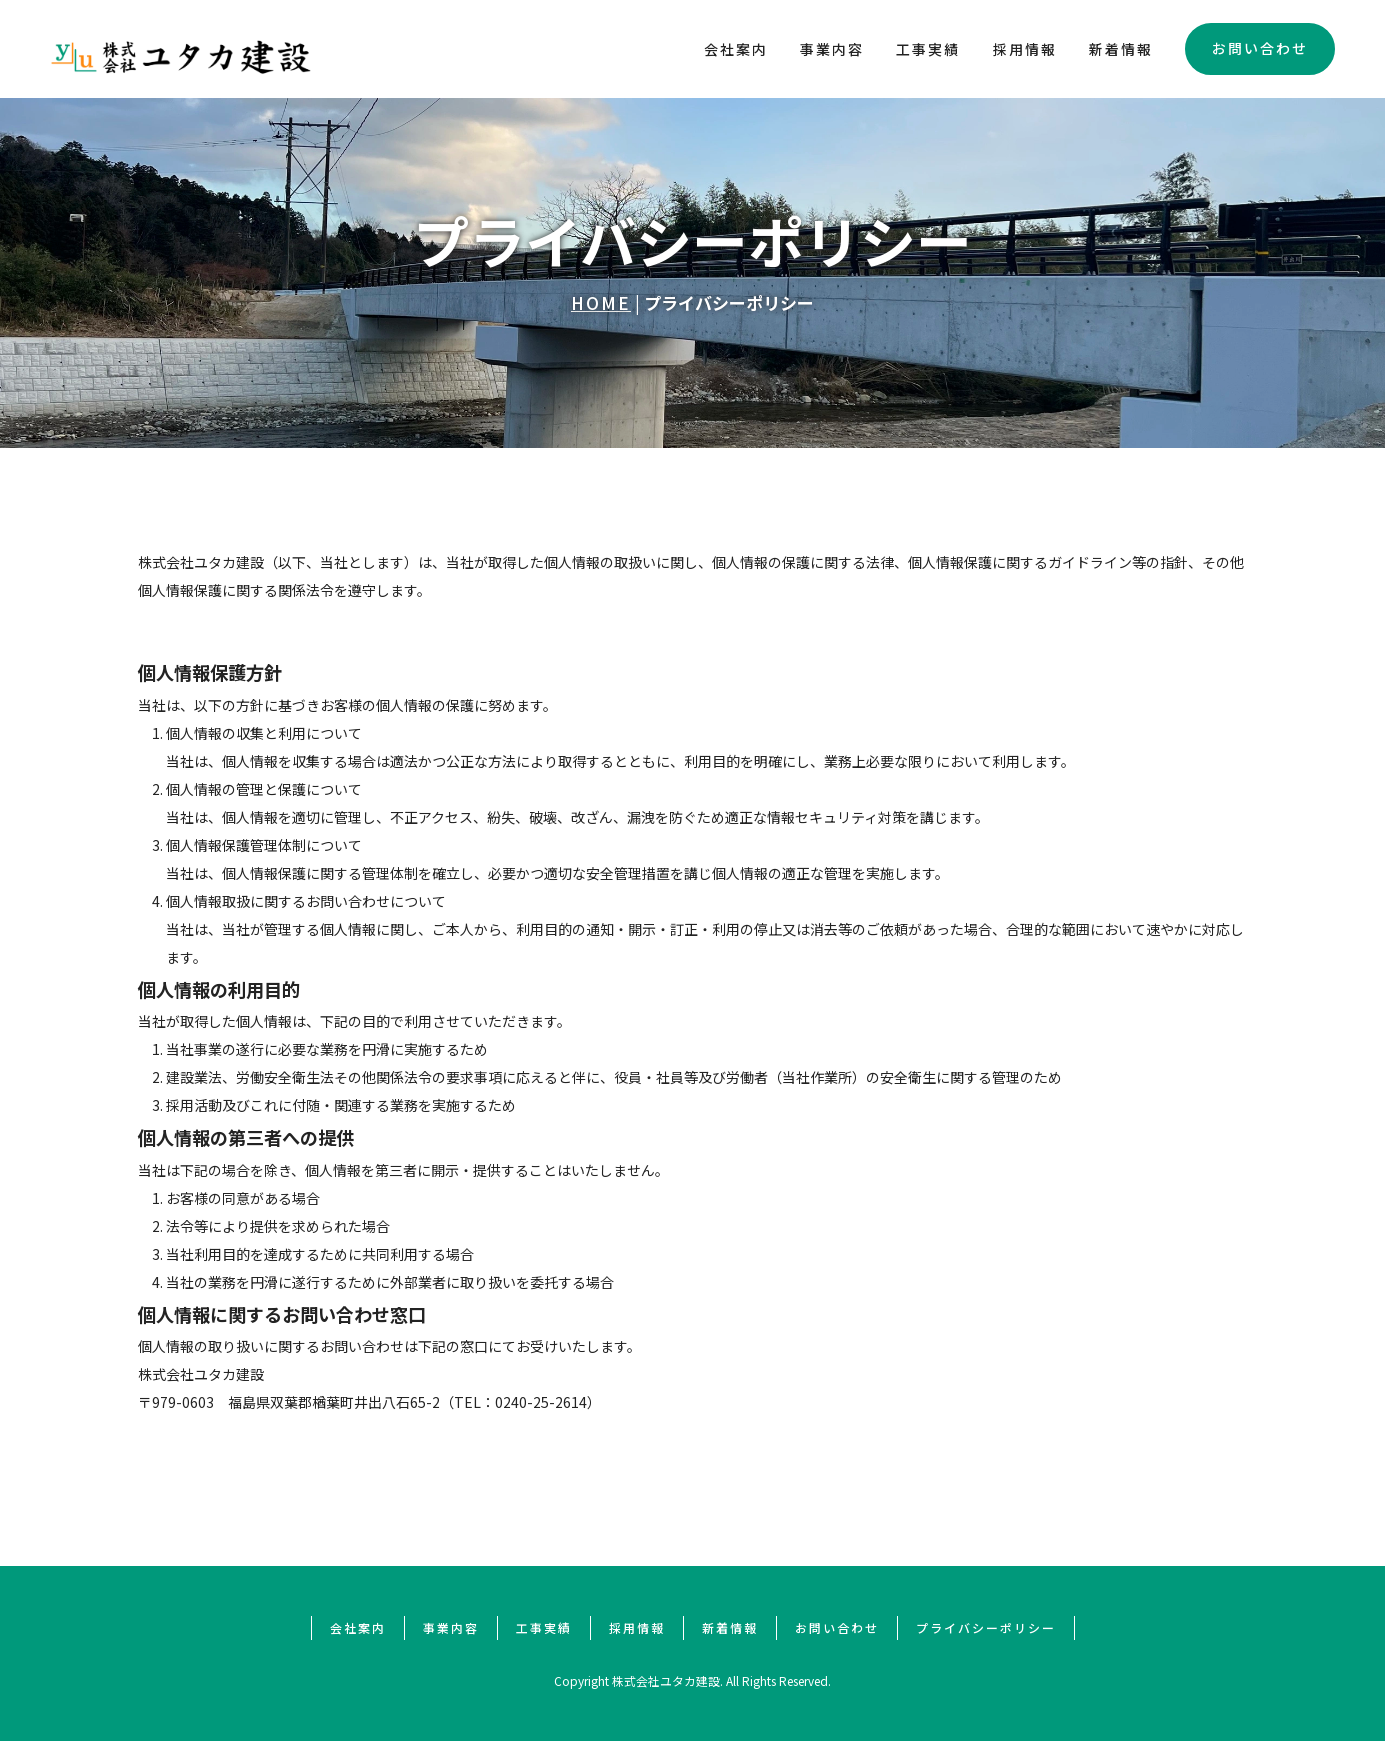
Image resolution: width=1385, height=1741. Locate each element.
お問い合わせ (1260, 48)
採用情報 (1025, 49)
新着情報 (1121, 49)
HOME (601, 302)
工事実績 (928, 49)
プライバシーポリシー (986, 1627)
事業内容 (832, 49)
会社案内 (736, 49)
